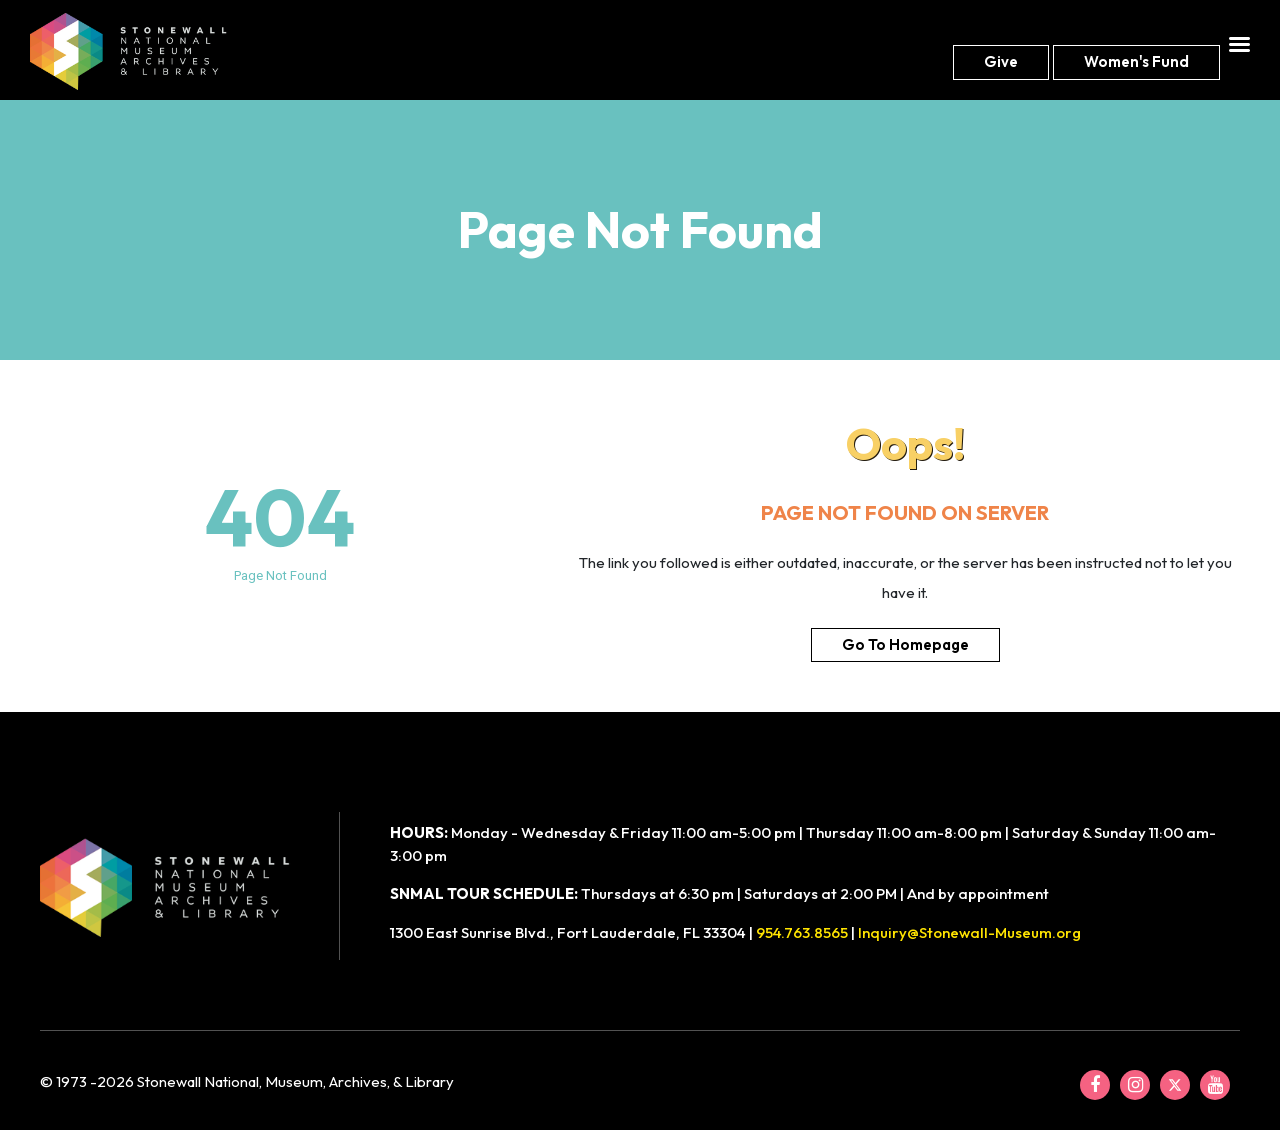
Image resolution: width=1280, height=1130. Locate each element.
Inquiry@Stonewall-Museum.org (969, 932)
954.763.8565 (802, 932)
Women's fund (1136, 61)
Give (1001, 61)
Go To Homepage (905, 644)
